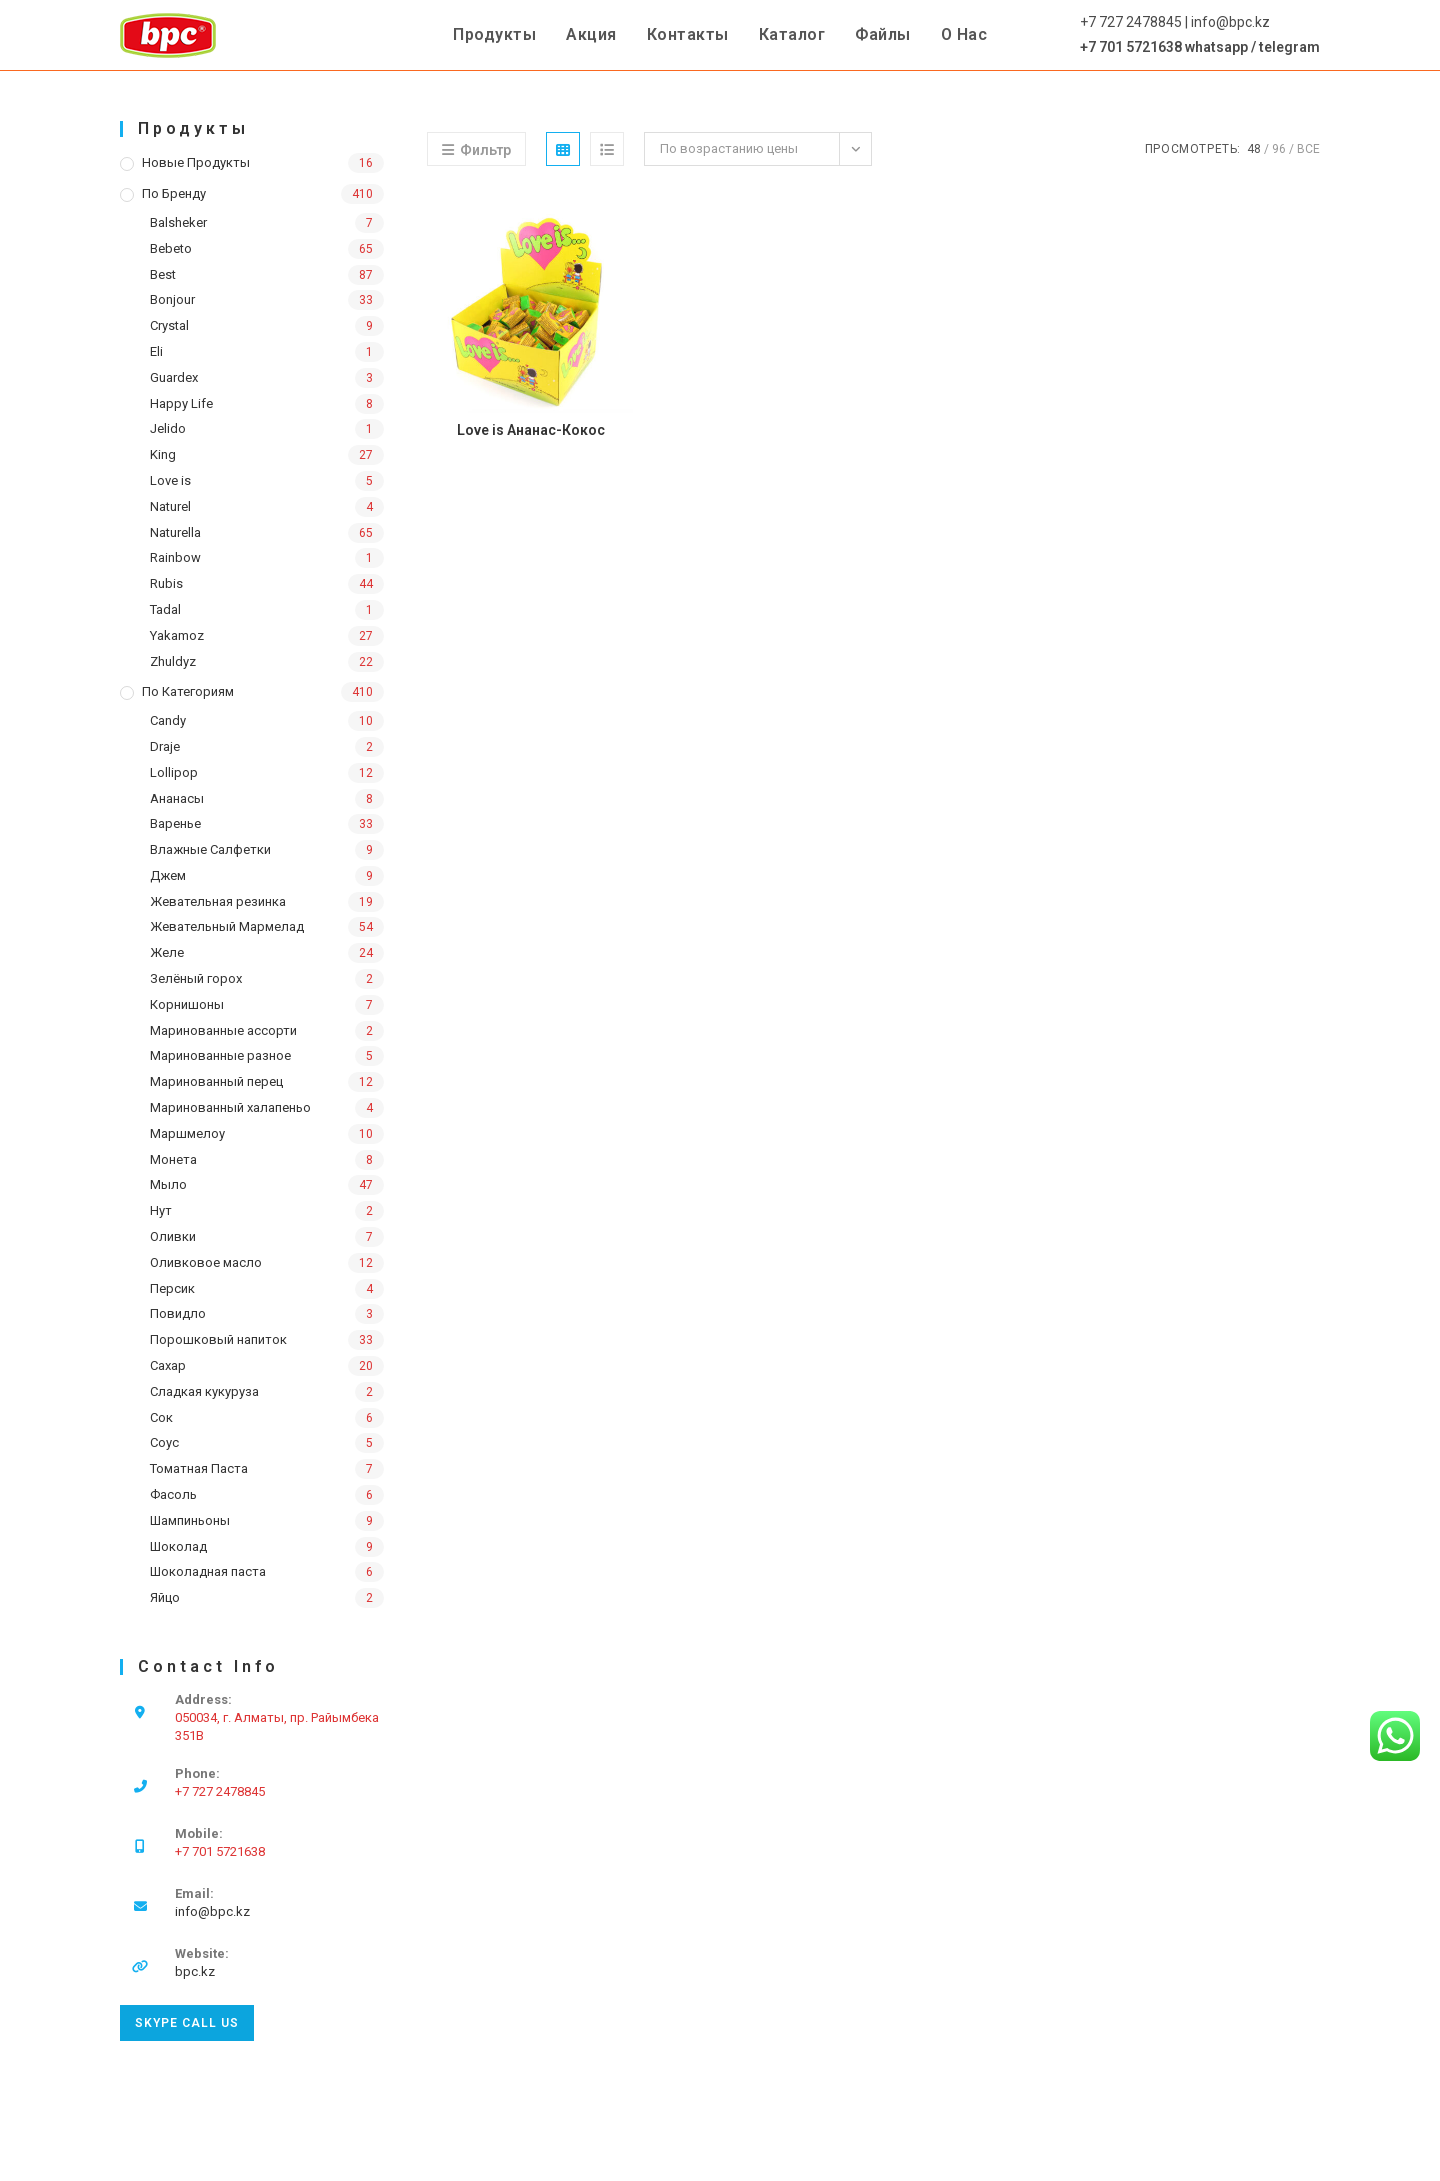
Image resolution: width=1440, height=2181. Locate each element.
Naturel (170, 506)
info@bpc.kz (212, 1911)
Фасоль (173, 1494)
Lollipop (174, 772)
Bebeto (171, 248)
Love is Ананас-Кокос (531, 430)
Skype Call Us (187, 2023)
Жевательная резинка (218, 901)
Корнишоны (187, 1004)
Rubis (166, 583)
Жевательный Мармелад (227, 926)
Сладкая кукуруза (204, 1391)
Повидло (178, 1313)
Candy (168, 720)
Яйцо (165, 1597)
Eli (156, 351)
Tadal (165, 609)
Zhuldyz (173, 661)
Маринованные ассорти (223, 1030)
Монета (173, 1159)
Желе (167, 952)
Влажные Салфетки (210, 849)
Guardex (174, 377)
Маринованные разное (220, 1055)
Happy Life (181, 403)
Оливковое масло (206, 1262)
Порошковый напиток (218, 1339)
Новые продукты (196, 162)
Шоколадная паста (208, 1571)
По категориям (188, 691)
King (163, 454)
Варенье (175, 823)
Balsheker (178, 222)
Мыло (168, 1184)
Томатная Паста (199, 1468)
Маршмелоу (187, 1133)
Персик (172, 1288)
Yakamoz (177, 635)
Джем (168, 875)
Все (1308, 149)
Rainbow (175, 557)
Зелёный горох (196, 978)
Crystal (169, 325)
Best (163, 274)
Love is (170, 480)
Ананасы (177, 798)
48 (1254, 149)
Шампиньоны (190, 1520)
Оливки (173, 1236)
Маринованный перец (216, 1081)
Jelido (168, 428)
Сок (161, 1417)
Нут (161, 1210)
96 (1279, 149)
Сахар (168, 1365)
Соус (164, 1442)
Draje (165, 746)
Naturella (175, 532)
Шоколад (178, 1546)
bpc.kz (195, 1971)
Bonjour (172, 299)
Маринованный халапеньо (230, 1107)
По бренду (174, 193)
